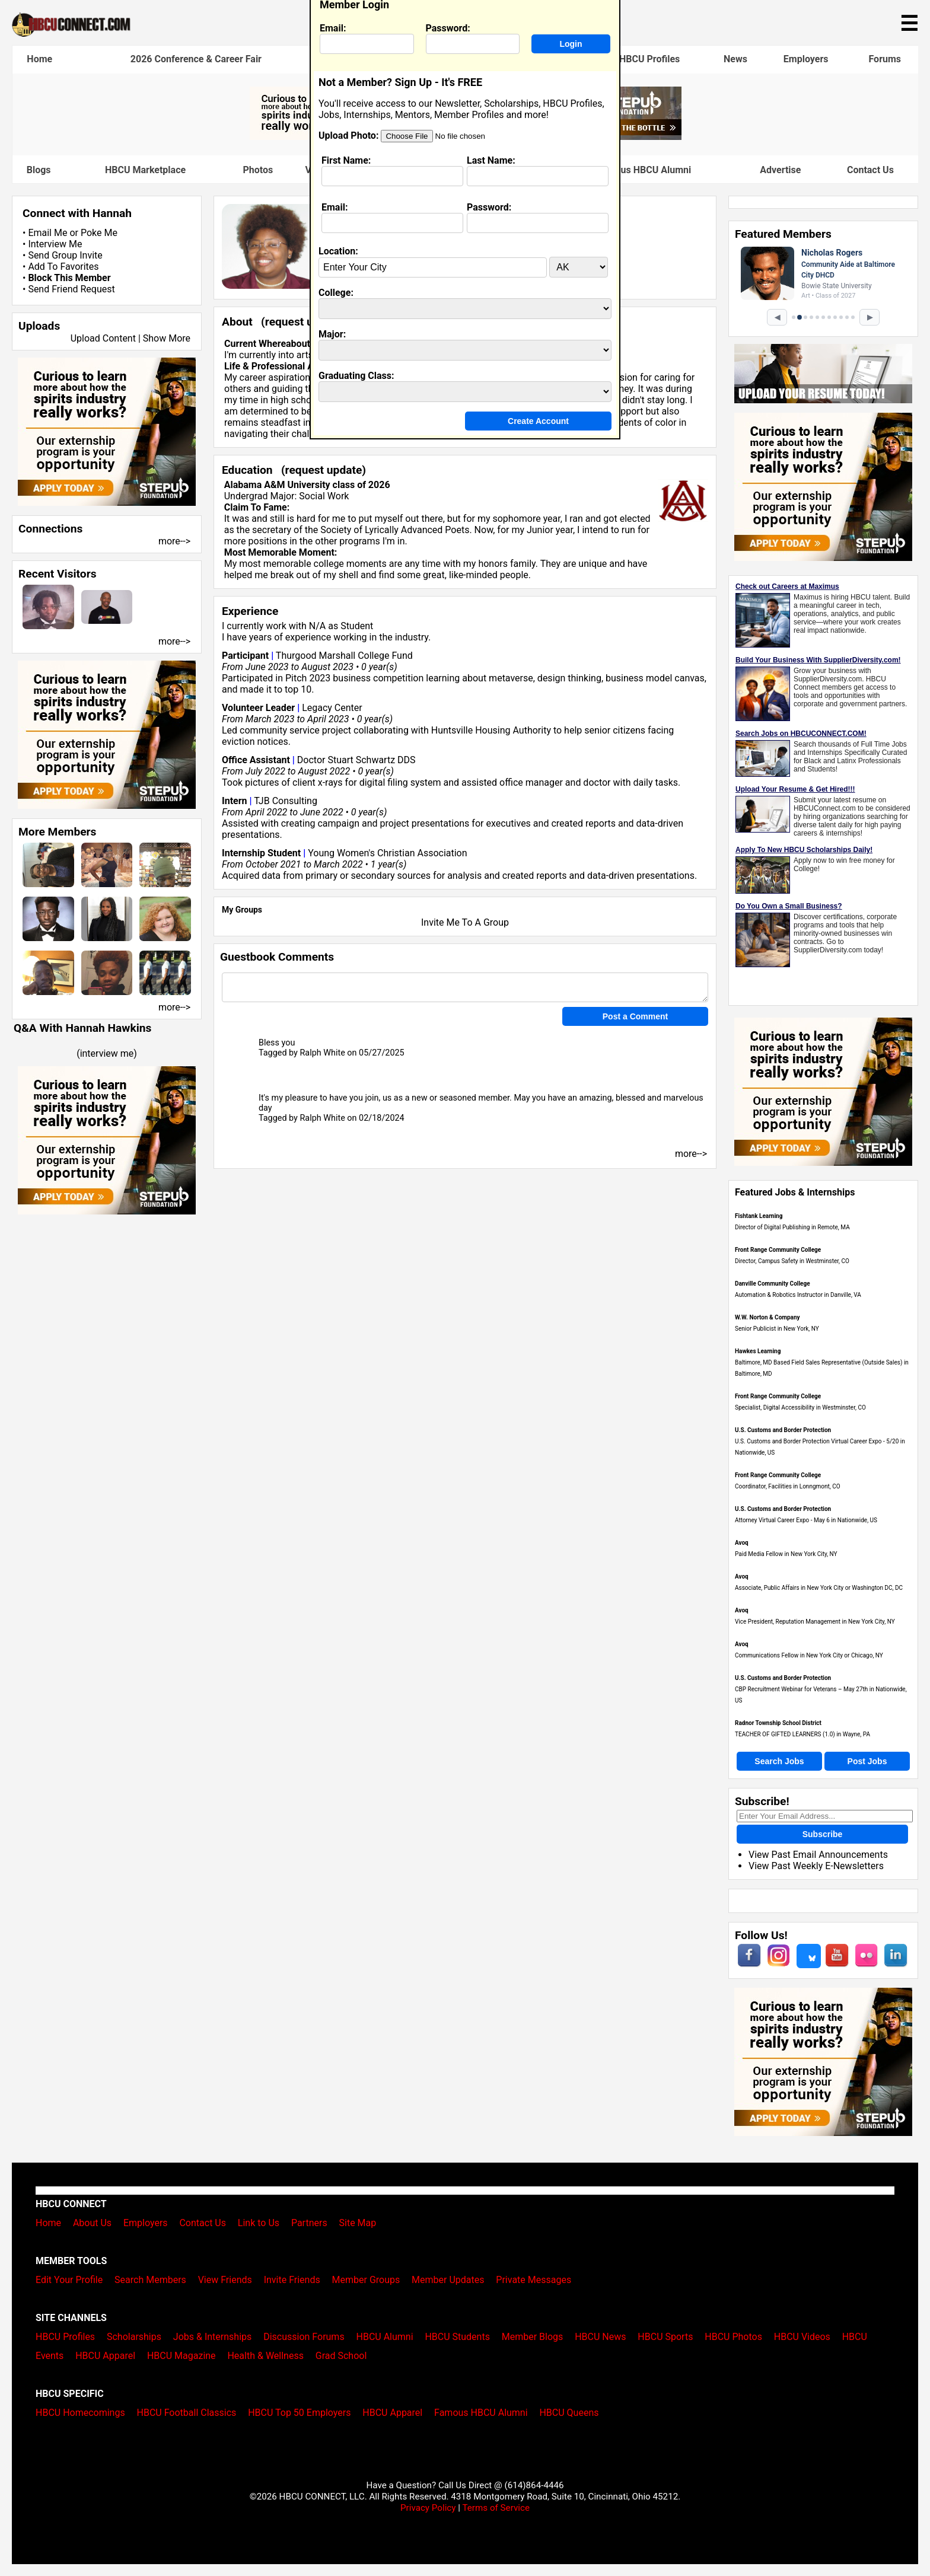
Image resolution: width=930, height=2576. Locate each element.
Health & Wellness (265, 2355)
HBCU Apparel (105, 2355)
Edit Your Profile (69, 2279)
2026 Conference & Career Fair (196, 59)
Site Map (358, 2223)
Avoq (742, 1542)
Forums (884, 59)
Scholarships (134, 2336)
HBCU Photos (733, 2336)
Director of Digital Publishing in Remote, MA (792, 1227)
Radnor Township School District (778, 1723)
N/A (317, 626)
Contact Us (870, 170)
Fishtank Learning (758, 1216)
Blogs (39, 170)
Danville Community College (772, 1283)
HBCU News (600, 2336)
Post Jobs (867, 1761)
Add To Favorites (63, 266)
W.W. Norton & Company (767, 1317)
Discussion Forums (304, 2336)
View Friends (225, 2279)
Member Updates (448, 2279)
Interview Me (55, 244)
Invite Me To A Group (465, 922)
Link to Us (258, 2223)
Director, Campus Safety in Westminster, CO (792, 1261)
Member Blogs (532, 2336)
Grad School (341, 2355)
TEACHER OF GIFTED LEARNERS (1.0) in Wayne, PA (802, 1734)
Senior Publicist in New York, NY (777, 1328)
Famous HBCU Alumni (644, 170)
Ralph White (322, 1053)
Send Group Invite (65, 255)
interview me (107, 1053)
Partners (309, 2223)
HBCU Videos (802, 2336)
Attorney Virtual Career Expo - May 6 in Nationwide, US (806, 1520)
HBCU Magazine (181, 2355)
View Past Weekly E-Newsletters (816, 1866)
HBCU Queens (568, 2412)
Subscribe (822, 1834)
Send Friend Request (71, 289)
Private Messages (533, 2279)
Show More (166, 338)
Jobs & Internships (212, 2336)
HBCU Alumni (384, 2336)
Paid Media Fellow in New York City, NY (786, 1554)
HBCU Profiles (649, 59)
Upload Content (103, 338)
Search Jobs (779, 1761)
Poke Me (99, 232)
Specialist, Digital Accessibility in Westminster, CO (800, 1407)
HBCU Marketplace (145, 170)
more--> (174, 541)
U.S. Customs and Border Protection (783, 1430)
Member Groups (366, 2279)
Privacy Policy (428, 2507)
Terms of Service (496, 2507)
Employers (806, 59)
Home (39, 59)
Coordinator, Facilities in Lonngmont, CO (787, 1486)
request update (303, 322)
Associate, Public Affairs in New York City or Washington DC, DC (819, 1588)
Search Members (150, 2279)
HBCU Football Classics (187, 2412)
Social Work (324, 496)
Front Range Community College (778, 1249)
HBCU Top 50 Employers (299, 2412)
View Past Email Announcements (818, 1854)
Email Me (47, 232)
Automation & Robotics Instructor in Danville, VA (798, 1295)
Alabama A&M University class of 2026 (307, 484)
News (735, 59)
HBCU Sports (665, 2336)
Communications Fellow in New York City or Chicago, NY (809, 1655)
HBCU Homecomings (80, 2412)
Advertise (780, 170)
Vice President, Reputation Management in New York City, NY (815, 1621)
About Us (92, 2223)
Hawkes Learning (758, 1351)
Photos (258, 170)
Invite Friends (292, 2279)
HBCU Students (457, 2336)
